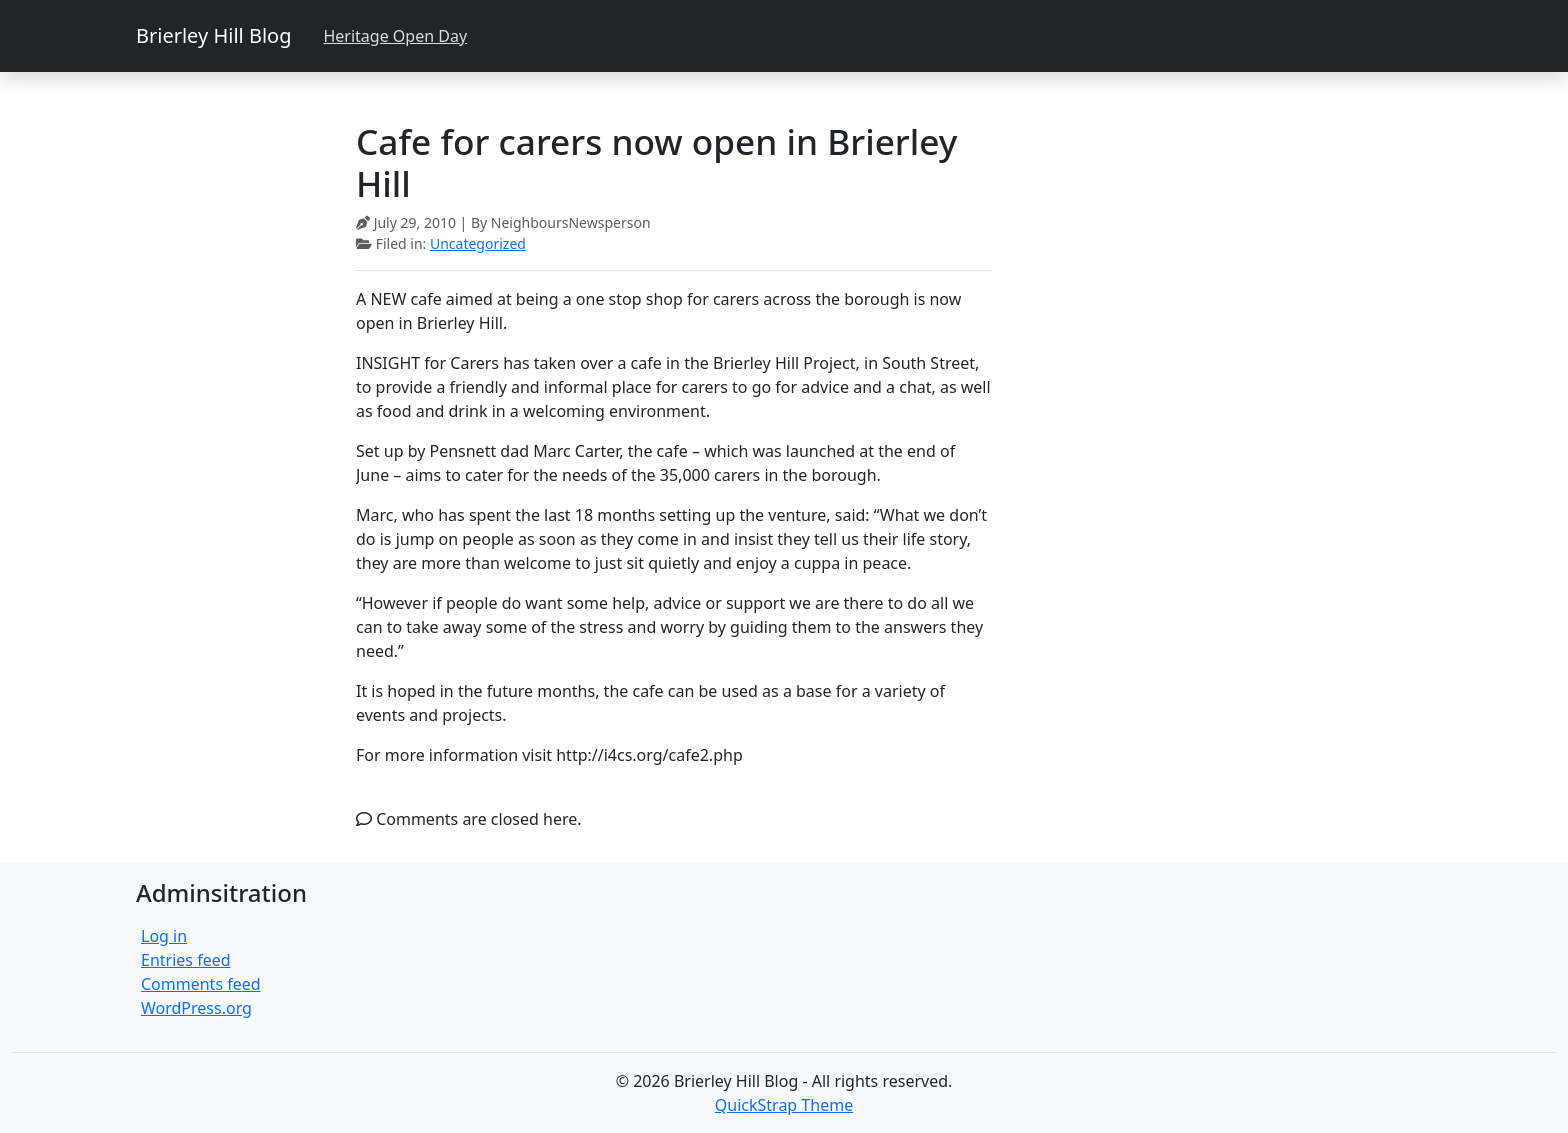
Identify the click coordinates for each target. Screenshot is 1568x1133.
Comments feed (201, 984)
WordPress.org (196, 1008)
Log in (164, 936)
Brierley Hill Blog (213, 35)
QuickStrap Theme (784, 1105)
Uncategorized (478, 243)
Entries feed (186, 960)
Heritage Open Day (395, 36)
